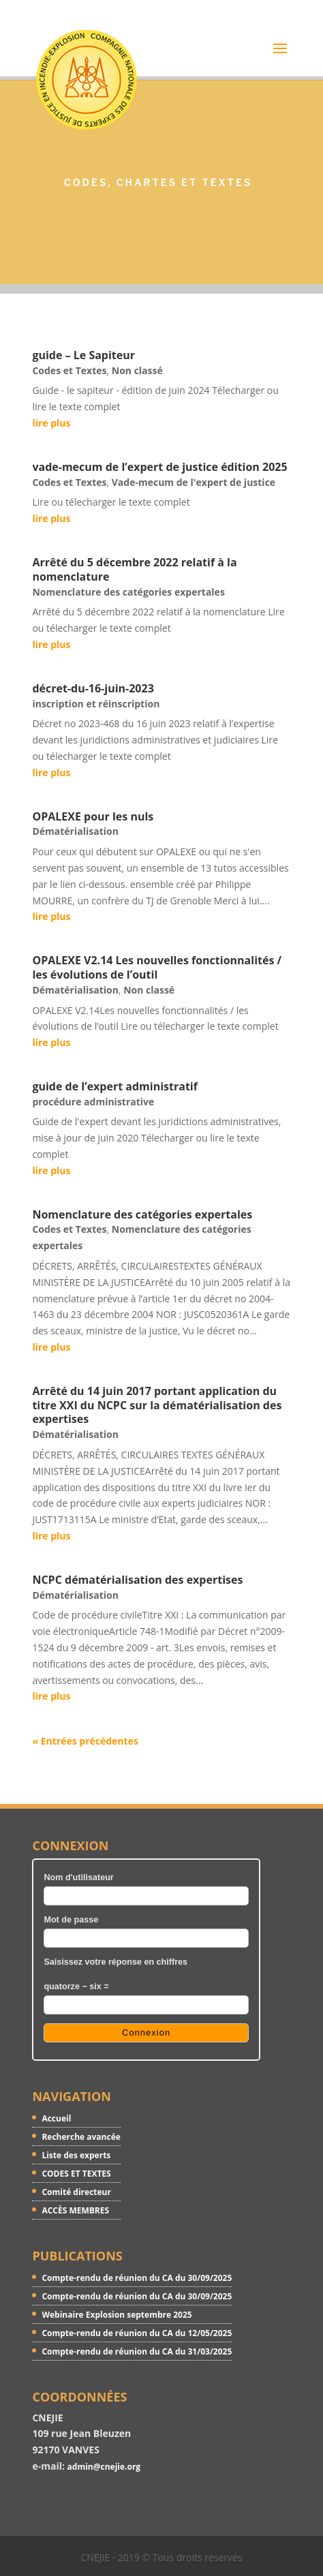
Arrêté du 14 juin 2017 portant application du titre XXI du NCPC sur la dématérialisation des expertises (156, 1405)
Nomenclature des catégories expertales (128, 591)
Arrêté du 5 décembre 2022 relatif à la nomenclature (134, 569)
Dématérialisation (75, 831)
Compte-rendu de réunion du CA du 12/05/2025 (137, 2333)
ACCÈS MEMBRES (75, 2210)
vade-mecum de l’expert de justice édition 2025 (159, 466)
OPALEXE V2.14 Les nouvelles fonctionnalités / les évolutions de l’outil (156, 967)
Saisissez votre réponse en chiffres (115, 1962)
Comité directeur (76, 2192)
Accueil (56, 2118)
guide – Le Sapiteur (83, 355)
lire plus (51, 422)
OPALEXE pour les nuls (92, 816)
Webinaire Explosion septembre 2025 (116, 2314)
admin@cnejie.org (104, 2466)
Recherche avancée (81, 2137)
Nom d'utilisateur (78, 1877)
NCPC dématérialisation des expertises (137, 1579)
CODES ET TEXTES (76, 2173)
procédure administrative (93, 1101)
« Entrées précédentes (85, 1740)
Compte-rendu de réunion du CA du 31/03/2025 (137, 2351)
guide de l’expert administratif (115, 1086)
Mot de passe (71, 1920)
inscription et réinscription (95, 703)
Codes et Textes (69, 370)
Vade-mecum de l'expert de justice (193, 482)
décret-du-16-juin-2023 (92, 688)
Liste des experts (76, 2155)
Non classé (137, 370)
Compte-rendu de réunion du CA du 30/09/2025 (137, 2278)
